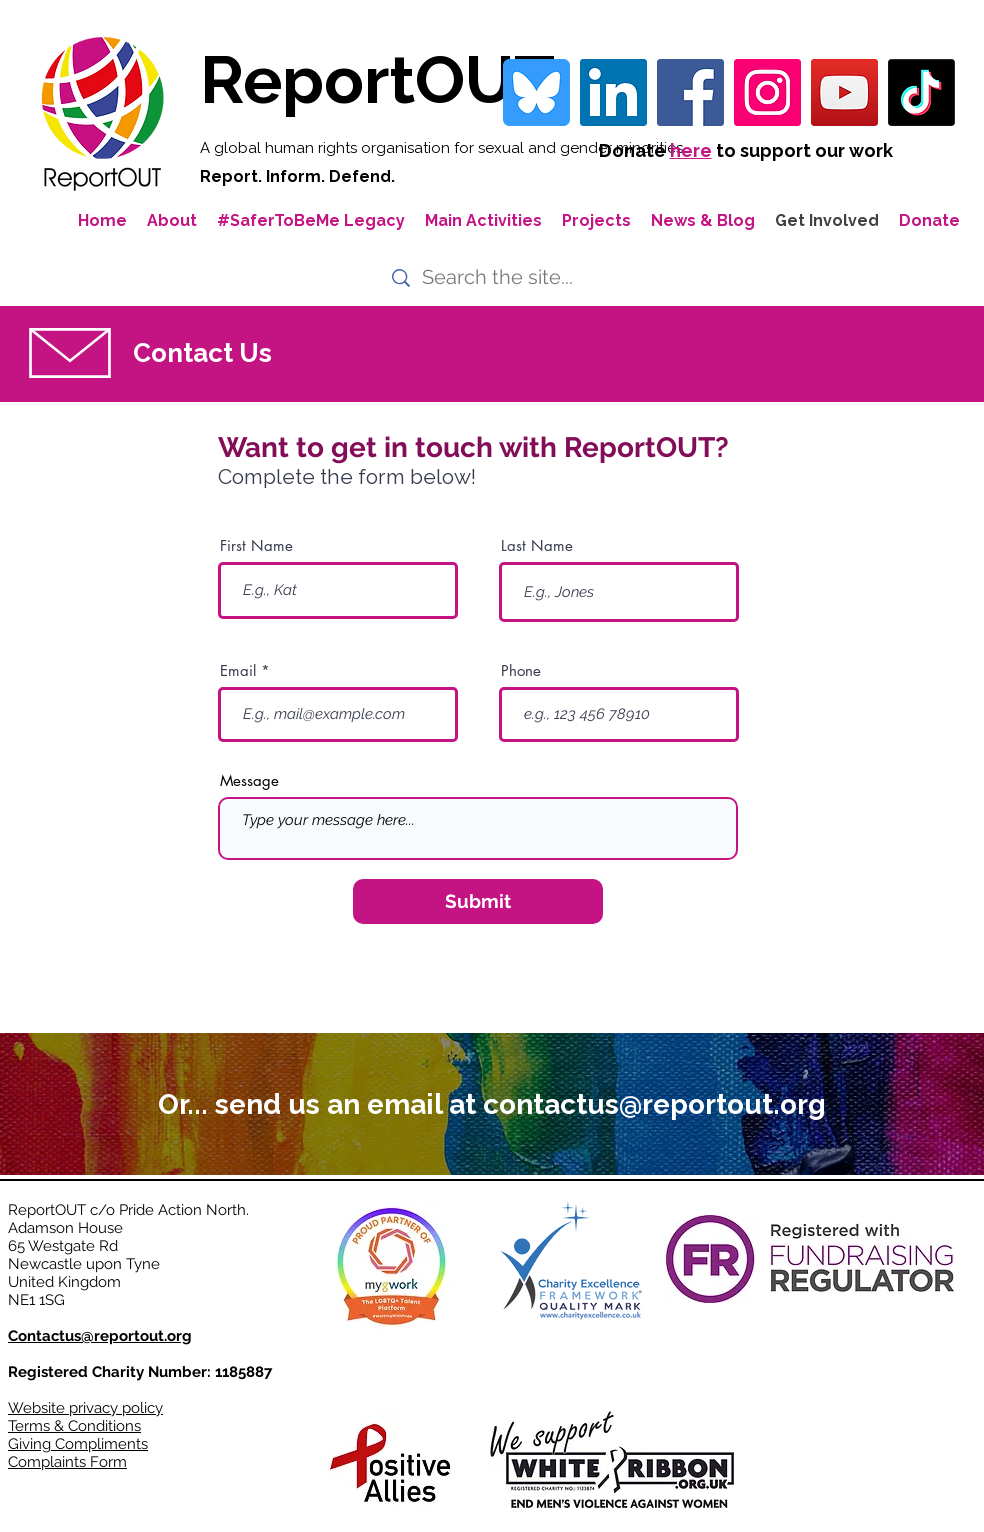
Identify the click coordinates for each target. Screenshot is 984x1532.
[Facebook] (690, 92)
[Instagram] (767, 92)
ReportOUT (377, 79)
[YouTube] (844, 92)
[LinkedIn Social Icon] (613, 92)
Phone (521, 670)
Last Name (537, 545)
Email (238, 670)
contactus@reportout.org (654, 1104)
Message (249, 780)
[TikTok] (921, 92)
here (691, 150)
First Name (256, 545)
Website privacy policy (85, 1408)
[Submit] (478, 901)
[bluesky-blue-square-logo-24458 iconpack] (536, 92)
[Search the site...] (501, 277)
